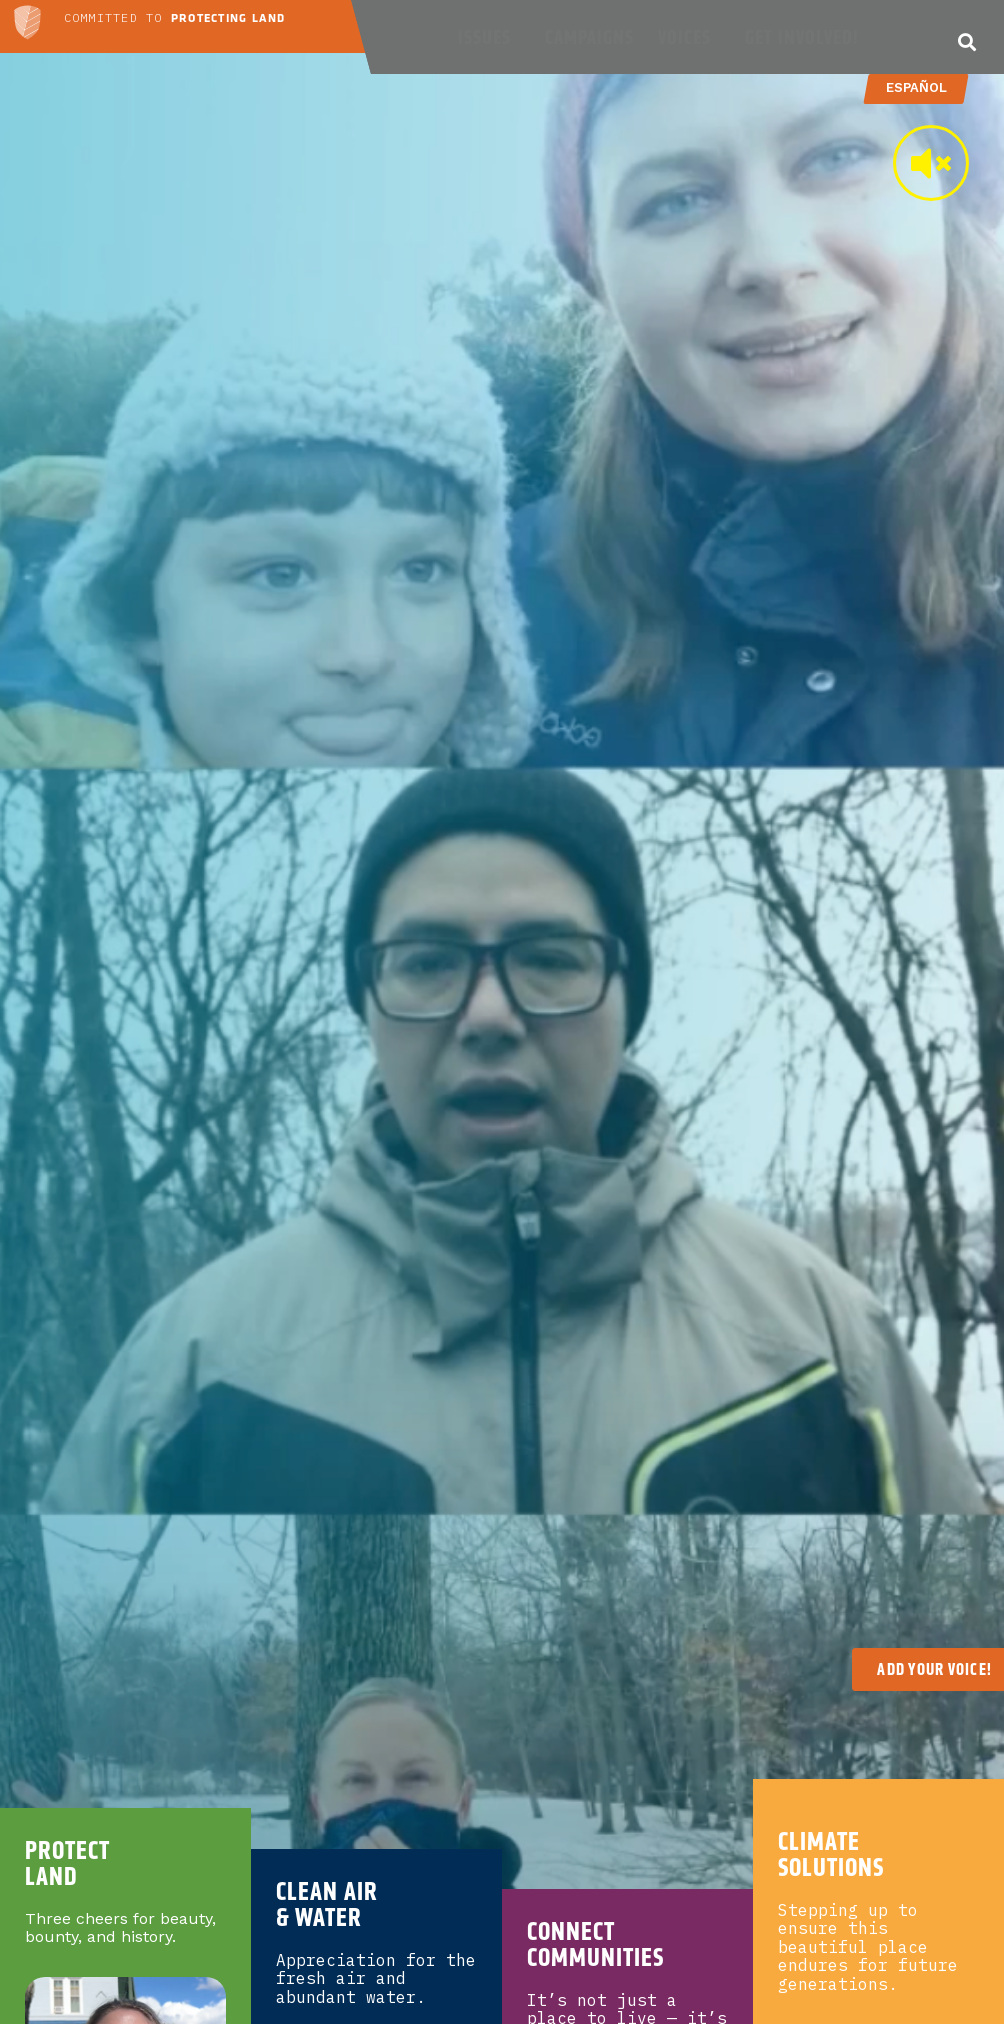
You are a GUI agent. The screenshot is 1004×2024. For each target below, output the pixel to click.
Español (915, 87)
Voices (689, 37)
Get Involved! (806, 37)
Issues (489, 37)
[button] (966, 41)
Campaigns (589, 37)
